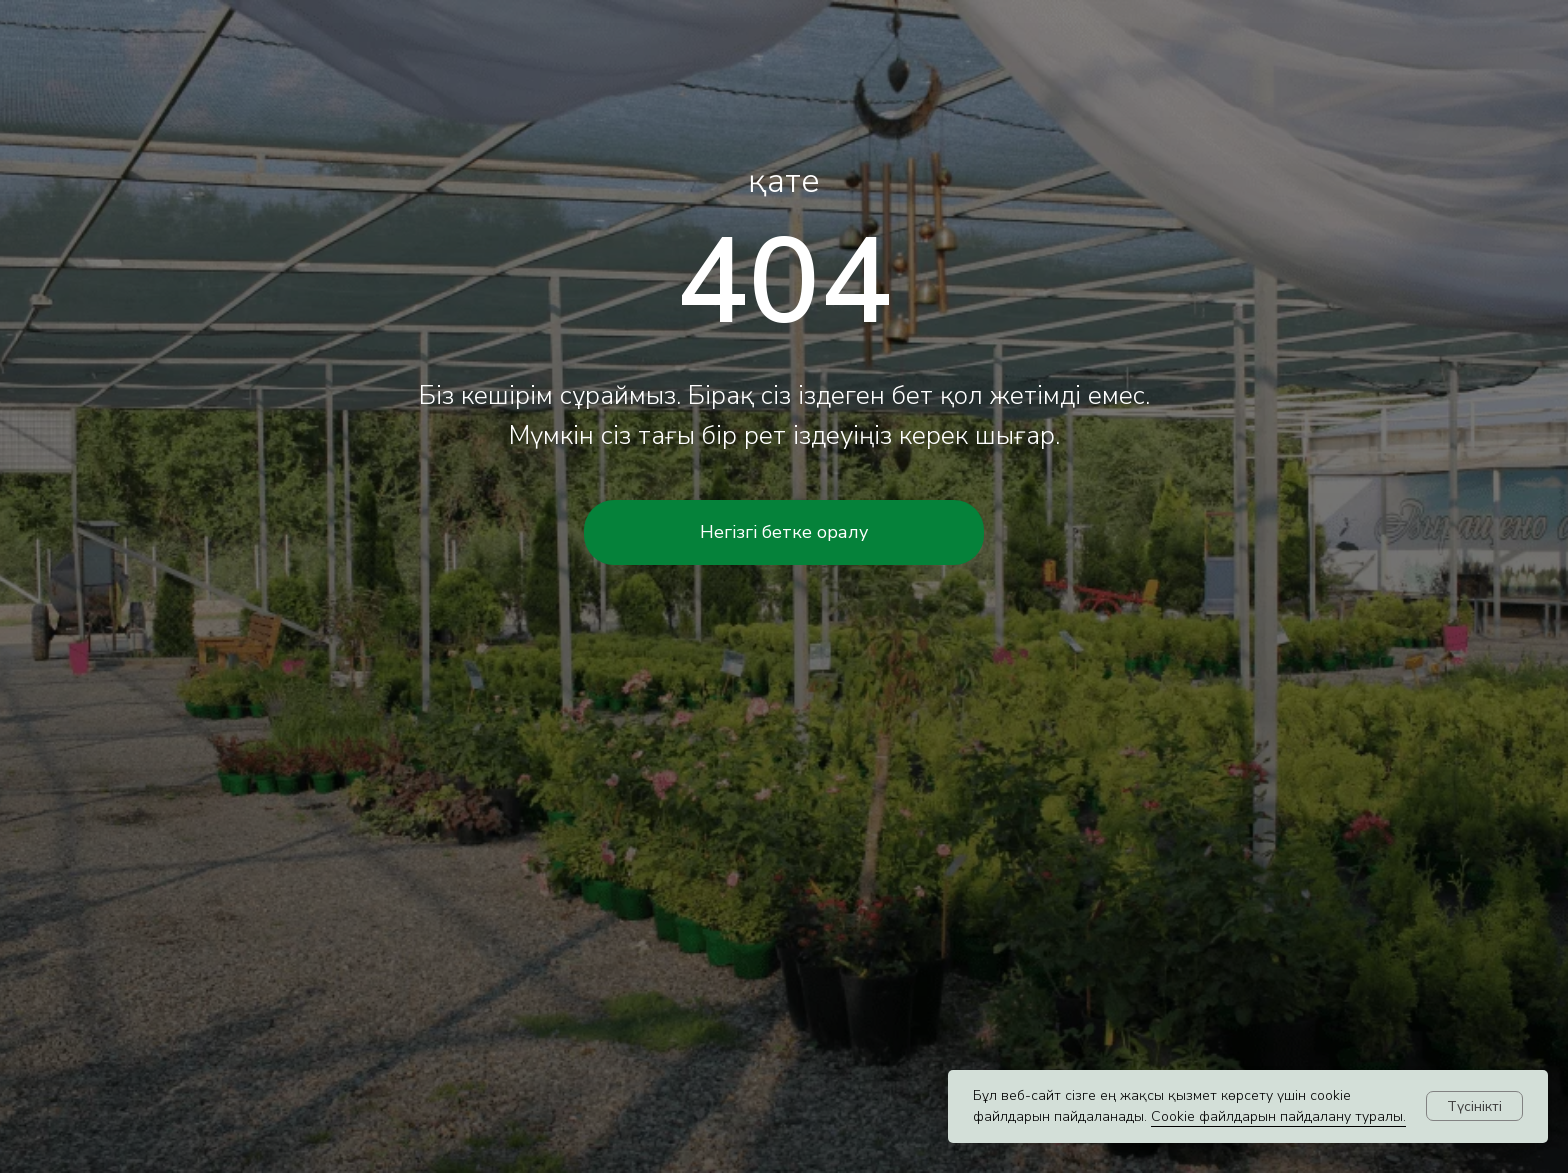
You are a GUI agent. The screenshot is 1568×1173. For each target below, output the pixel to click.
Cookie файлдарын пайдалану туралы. (1278, 1116)
